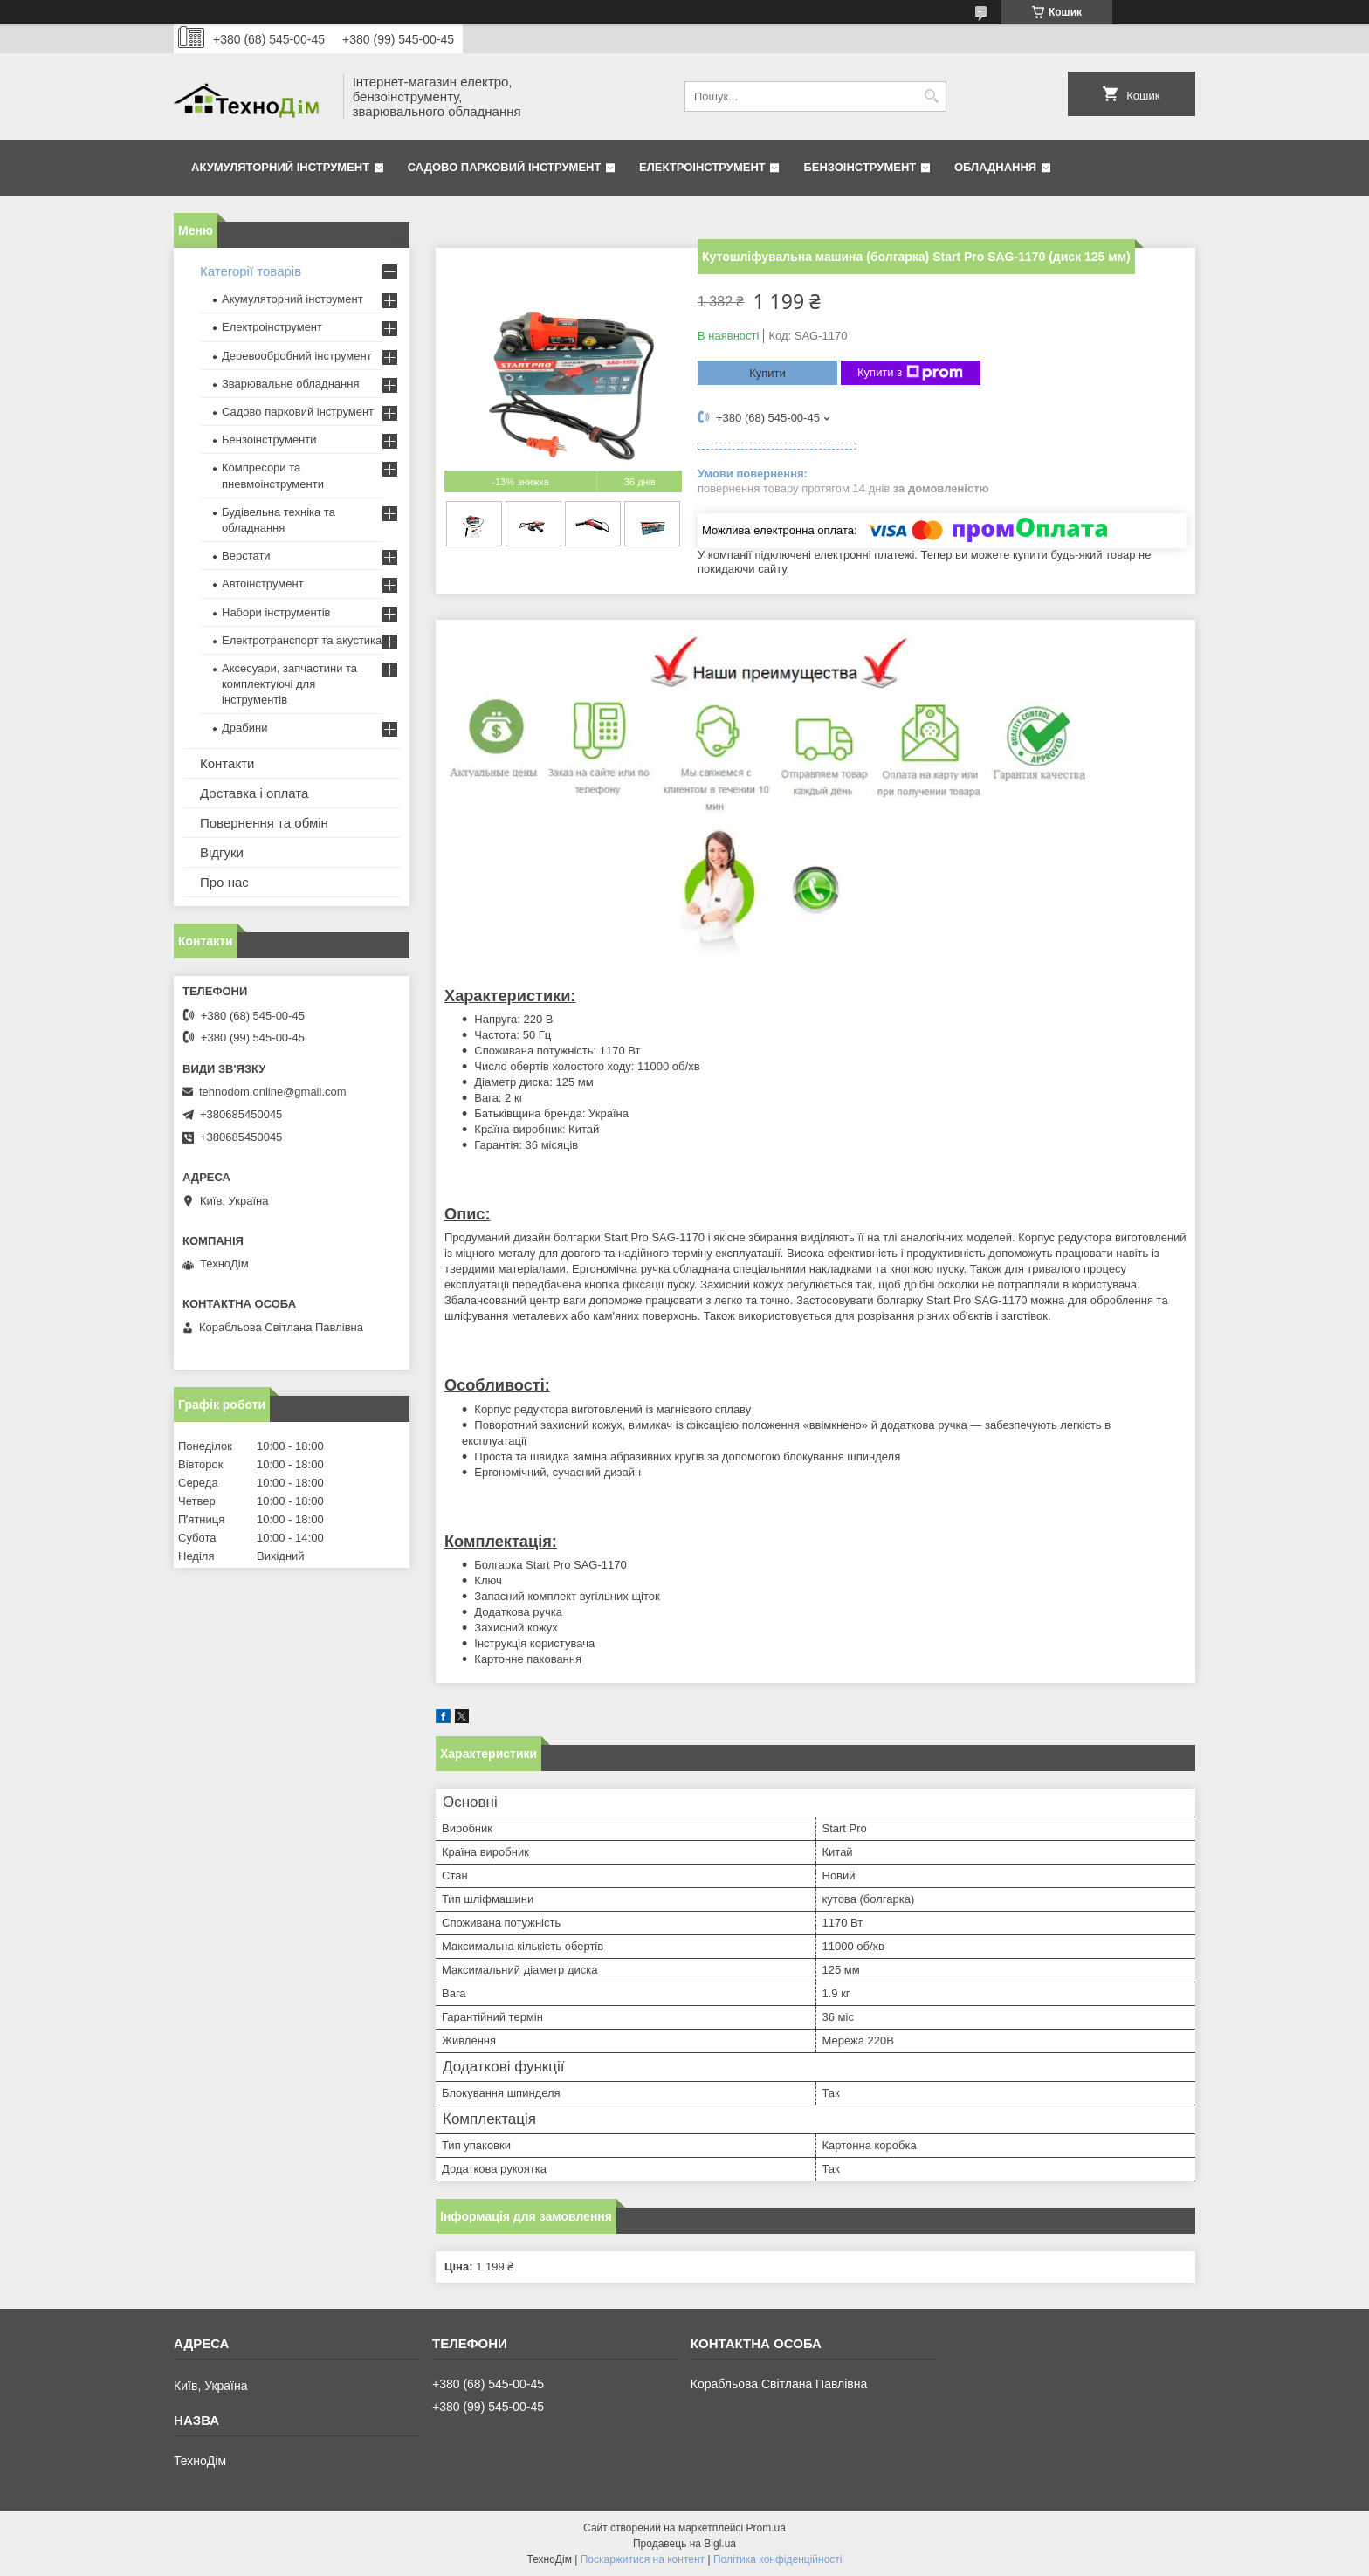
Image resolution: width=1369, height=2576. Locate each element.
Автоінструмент (263, 583)
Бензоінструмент (859, 167)
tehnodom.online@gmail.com (273, 1091)
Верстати (246, 555)
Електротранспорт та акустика (302, 640)
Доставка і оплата (254, 793)
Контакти (227, 763)
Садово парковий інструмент (505, 167)
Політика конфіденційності (778, 2559)
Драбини (244, 727)
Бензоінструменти (269, 439)
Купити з (910, 373)
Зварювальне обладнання (291, 383)
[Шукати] (931, 96)
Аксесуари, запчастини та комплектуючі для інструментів (289, 684)
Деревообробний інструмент (297, 355)
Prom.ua (766, 2528)
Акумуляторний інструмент (280, 167)
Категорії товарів (250, 271)
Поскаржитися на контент (643, 2559)
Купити (767, 373)
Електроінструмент (702, 167)
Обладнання (995, 167)
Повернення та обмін (264, 822)
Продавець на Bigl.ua (684, 2544)
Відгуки (222, 852)
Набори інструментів (276, 612)
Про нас (224, 882)
